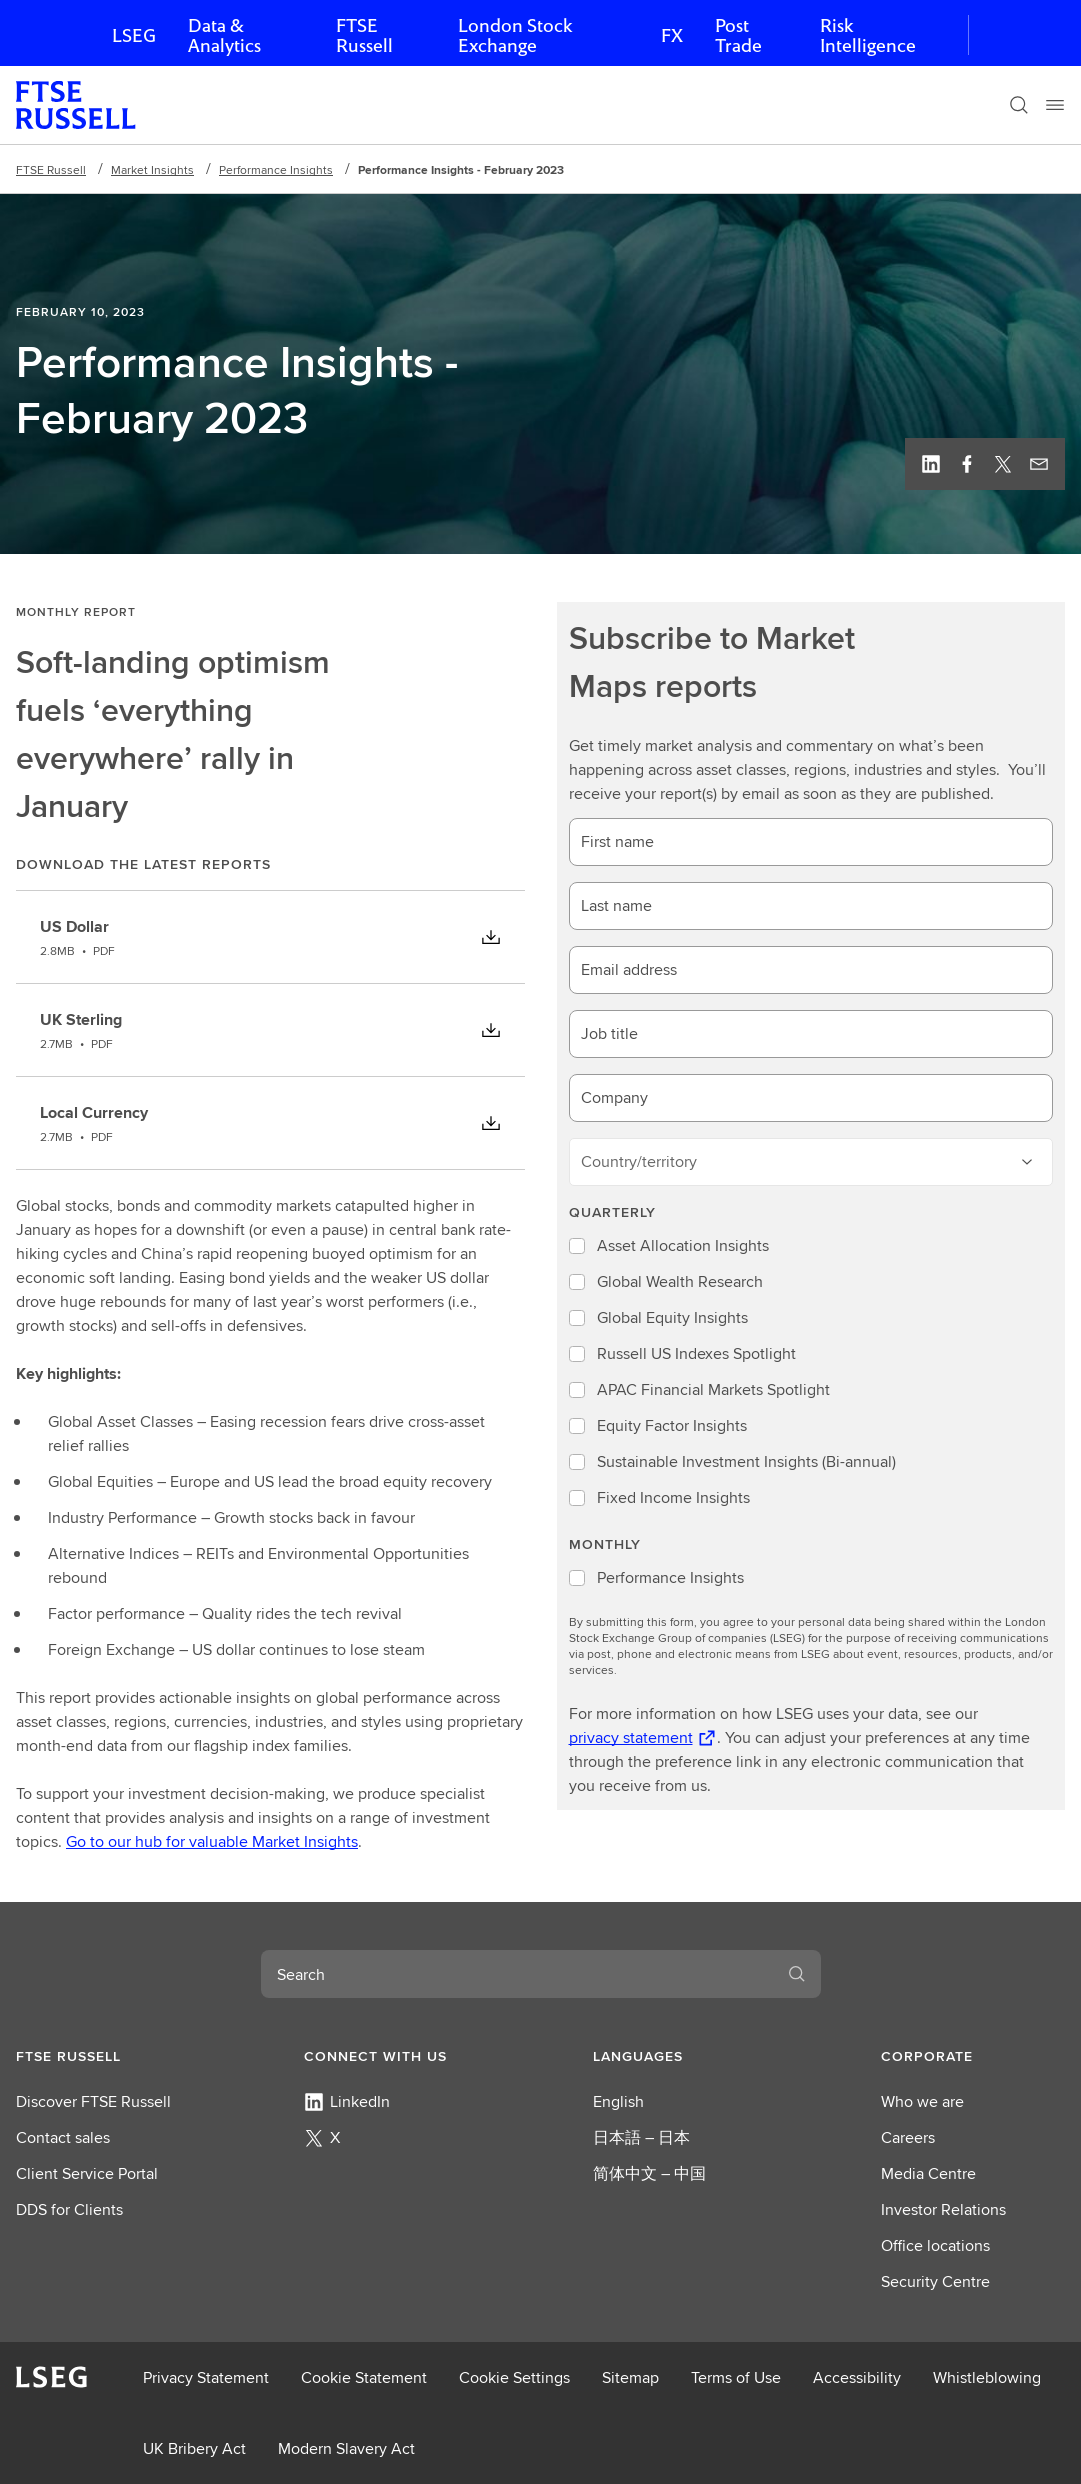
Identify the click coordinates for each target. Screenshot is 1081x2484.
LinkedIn (347, 2101)
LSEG (134, 35)
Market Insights (152, 169)
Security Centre (935, 2281)
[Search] (1019, 105)
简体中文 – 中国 (649, 2173)
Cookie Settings (514, 2377)
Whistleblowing (987, 2377)
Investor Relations (943, 2209)
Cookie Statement (364, 2377)
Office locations (935, 2245)
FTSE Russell (364, 35)
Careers (908, 2137)
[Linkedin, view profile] (931, 464)
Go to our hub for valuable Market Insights (212, 1841)
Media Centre (928, 2173)
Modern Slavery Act (346, 2448)
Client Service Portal (87, 2173)
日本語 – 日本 (641, 2137)
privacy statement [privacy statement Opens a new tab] (631, 1737)
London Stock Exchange (515, 35)
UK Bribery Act (194, 2448)
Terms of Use (736, 2377)
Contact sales (63, 2137)
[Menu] (1055, 105)
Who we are (922, 2101)
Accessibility (857, 2377)
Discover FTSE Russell (93, 2101)
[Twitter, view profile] (1003, 464)
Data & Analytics (224, 35)
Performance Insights (276, 169)
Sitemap (630, 2377)
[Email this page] (1039, 464)
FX (672, 35)
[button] (108, 2056)
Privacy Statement (206, 2377)
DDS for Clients (69, 2209)
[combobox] (517, 1974)
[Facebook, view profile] (967, 464)
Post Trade (738, 35)
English (618, 2101)
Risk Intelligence (868, 35)
